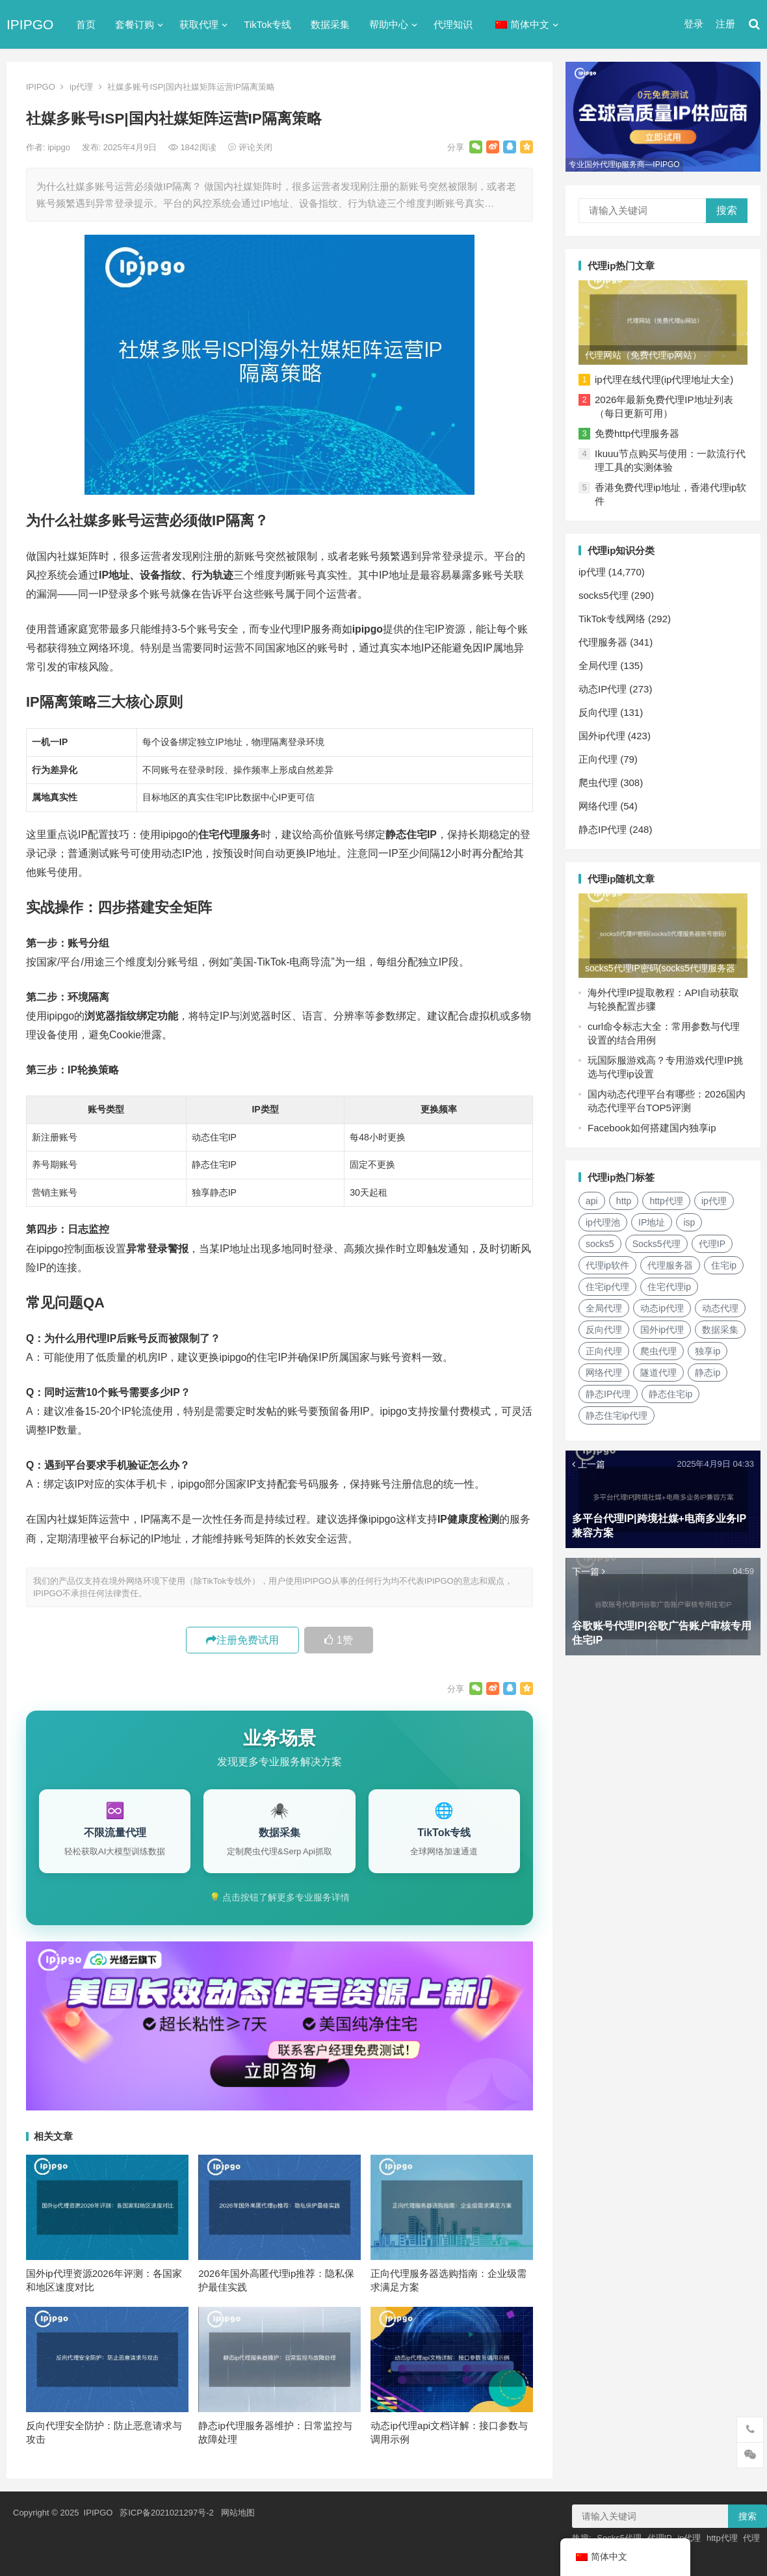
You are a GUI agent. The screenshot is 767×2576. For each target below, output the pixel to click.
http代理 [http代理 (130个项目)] (665, 1201)
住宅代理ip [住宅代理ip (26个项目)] (669, 1286)
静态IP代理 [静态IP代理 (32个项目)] (608, 1394)
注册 (725, 23)
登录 (693, 23)
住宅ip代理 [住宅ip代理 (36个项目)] (607, 1286)
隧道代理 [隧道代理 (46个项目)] (658, 1372)
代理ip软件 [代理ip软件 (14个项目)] (607, 1265)
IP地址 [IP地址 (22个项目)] (651, 1222)
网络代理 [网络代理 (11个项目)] (604, 1372)
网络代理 (598, 805)
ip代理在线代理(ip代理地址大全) (664, 379)
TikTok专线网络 (611, 618)
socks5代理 (603, 595)
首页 (86, 24)
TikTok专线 (267, 24)
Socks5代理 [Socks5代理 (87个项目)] (656, 1244)
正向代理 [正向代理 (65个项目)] (604, 1351)
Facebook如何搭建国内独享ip (652, 1127)
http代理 (722, 2538)
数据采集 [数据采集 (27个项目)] (720, 1329)
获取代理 (198, 24)
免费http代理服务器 (637, 433)
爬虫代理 (598, 782)
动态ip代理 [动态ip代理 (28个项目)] (662, 1308)
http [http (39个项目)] (623, 1201)
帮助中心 (388, 24)
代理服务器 (602, 642)
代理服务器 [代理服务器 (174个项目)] (670, 1265)
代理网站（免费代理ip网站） (643, 355)
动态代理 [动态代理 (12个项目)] (720, 1308)
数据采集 (330, 24)
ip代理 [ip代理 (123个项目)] (714, 1201)
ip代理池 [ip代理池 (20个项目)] (603, 1222)
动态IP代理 (602, 688)
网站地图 (238, 2512)
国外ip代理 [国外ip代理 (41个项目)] (662, 1329)
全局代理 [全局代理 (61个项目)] (604, 1308)
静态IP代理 (602, 829)
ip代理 (81, 87)
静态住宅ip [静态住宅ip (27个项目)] (670, 1394)
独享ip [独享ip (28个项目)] (707, 1351)
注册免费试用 (242, 1640)
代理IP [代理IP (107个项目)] (712, 1244)
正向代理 (598, 759)
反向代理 (598, 712)
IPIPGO (29, 24)
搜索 (726, 210)
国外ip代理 (601, 735)
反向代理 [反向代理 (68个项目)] (604, 1329)
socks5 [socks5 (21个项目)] (600, 1244)
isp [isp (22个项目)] (689, 1222)
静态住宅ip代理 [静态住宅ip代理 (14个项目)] (616, 1415)
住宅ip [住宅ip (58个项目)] (723, 1265)
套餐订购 (134, 24)
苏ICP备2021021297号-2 (167, 2512)
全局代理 (598, 665)
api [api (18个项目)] (592, 1201)
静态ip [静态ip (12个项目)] (707, 1372)
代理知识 (453, 24)
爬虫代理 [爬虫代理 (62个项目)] (658, 1351)
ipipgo (59, 147)
